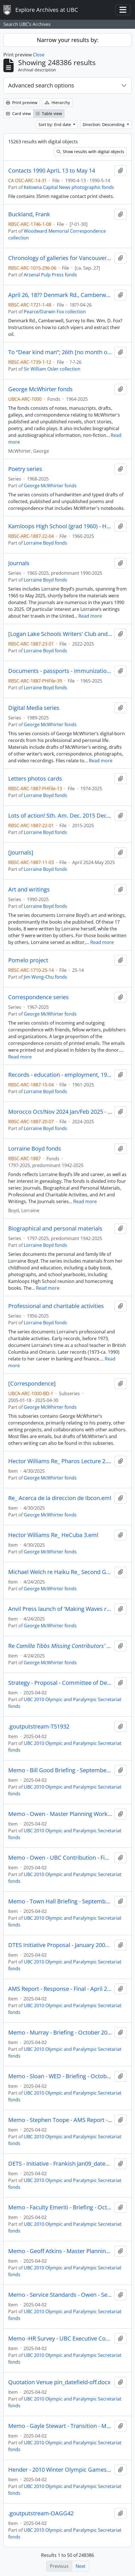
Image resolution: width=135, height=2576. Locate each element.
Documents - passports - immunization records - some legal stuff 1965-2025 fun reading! (60, 671)
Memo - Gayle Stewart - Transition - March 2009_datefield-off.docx (60, 2426)
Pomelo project (28, 960)
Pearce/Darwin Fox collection (55, 312)
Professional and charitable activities (56, 1306)
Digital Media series (33, 707)
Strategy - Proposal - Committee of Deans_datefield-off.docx (60, 1682)
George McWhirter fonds (40, 389)
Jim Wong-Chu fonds (45, 977)
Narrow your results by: (67, 40)
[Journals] (20, 852)
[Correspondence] (32, 1383)
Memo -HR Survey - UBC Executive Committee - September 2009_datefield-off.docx (60, 2338)
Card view (18, 113)
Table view (49, 113)
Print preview (21, 102)
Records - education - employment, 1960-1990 (60, 1074)
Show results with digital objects (90, 151)
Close (38, 55)
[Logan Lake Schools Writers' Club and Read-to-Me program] (60, 634)
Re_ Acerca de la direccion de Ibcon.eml (59, 1498)
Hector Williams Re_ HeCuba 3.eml (53, 1535)
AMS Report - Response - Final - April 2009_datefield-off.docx (60, 1988)
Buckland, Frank (29, 214)
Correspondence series (38, 997)
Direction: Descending (104, 124)
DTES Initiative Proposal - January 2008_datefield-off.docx (60, 1945)
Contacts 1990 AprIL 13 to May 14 (51, 170)
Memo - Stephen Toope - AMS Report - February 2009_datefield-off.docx (60, 2120)
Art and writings (29, 889)
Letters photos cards (35, 778)
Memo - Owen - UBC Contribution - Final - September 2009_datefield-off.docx (60, 1857)
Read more (90, 616)
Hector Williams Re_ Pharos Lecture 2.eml (60, 1461)
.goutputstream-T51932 (38, 1726)
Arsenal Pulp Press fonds (50, 275)
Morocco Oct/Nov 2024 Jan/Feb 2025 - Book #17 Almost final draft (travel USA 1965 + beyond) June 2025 (60, 1111)
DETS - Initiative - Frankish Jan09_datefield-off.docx (60, 2163)
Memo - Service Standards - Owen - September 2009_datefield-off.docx (60, 2294)
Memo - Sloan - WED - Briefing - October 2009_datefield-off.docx (60, 2076)
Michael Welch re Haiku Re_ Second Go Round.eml (60, 1572)
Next (80, 2566)
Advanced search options (41, 85)
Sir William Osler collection (52, 369)
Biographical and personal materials (55, 1228)
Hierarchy (57, 102)
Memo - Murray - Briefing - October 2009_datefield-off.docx (60, 2032)
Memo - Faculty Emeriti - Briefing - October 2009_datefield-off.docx (60, 2207)
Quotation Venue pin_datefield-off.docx (59, 2382)
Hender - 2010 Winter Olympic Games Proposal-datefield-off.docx (60, 2469)
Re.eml (60, 1646)
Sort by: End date (55, 124)
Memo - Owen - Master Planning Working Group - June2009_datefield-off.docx (60, 1814)
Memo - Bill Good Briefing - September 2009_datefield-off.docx (60, 1770)
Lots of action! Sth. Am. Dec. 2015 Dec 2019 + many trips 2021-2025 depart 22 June (60, 815)
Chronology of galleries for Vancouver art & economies (60, 258)
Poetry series (25, 469)
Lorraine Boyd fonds (45, 543)
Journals (18, 563)
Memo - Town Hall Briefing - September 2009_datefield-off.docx (60, 1901)
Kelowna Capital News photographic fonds (69, 187)
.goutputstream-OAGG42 (41, 2513)
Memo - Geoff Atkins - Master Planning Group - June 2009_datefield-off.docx (60, 2251)
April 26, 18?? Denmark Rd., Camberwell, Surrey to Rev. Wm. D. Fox (60, 295)
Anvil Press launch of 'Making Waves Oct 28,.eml (60, 1609)
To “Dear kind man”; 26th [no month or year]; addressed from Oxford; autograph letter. (60, 352)
